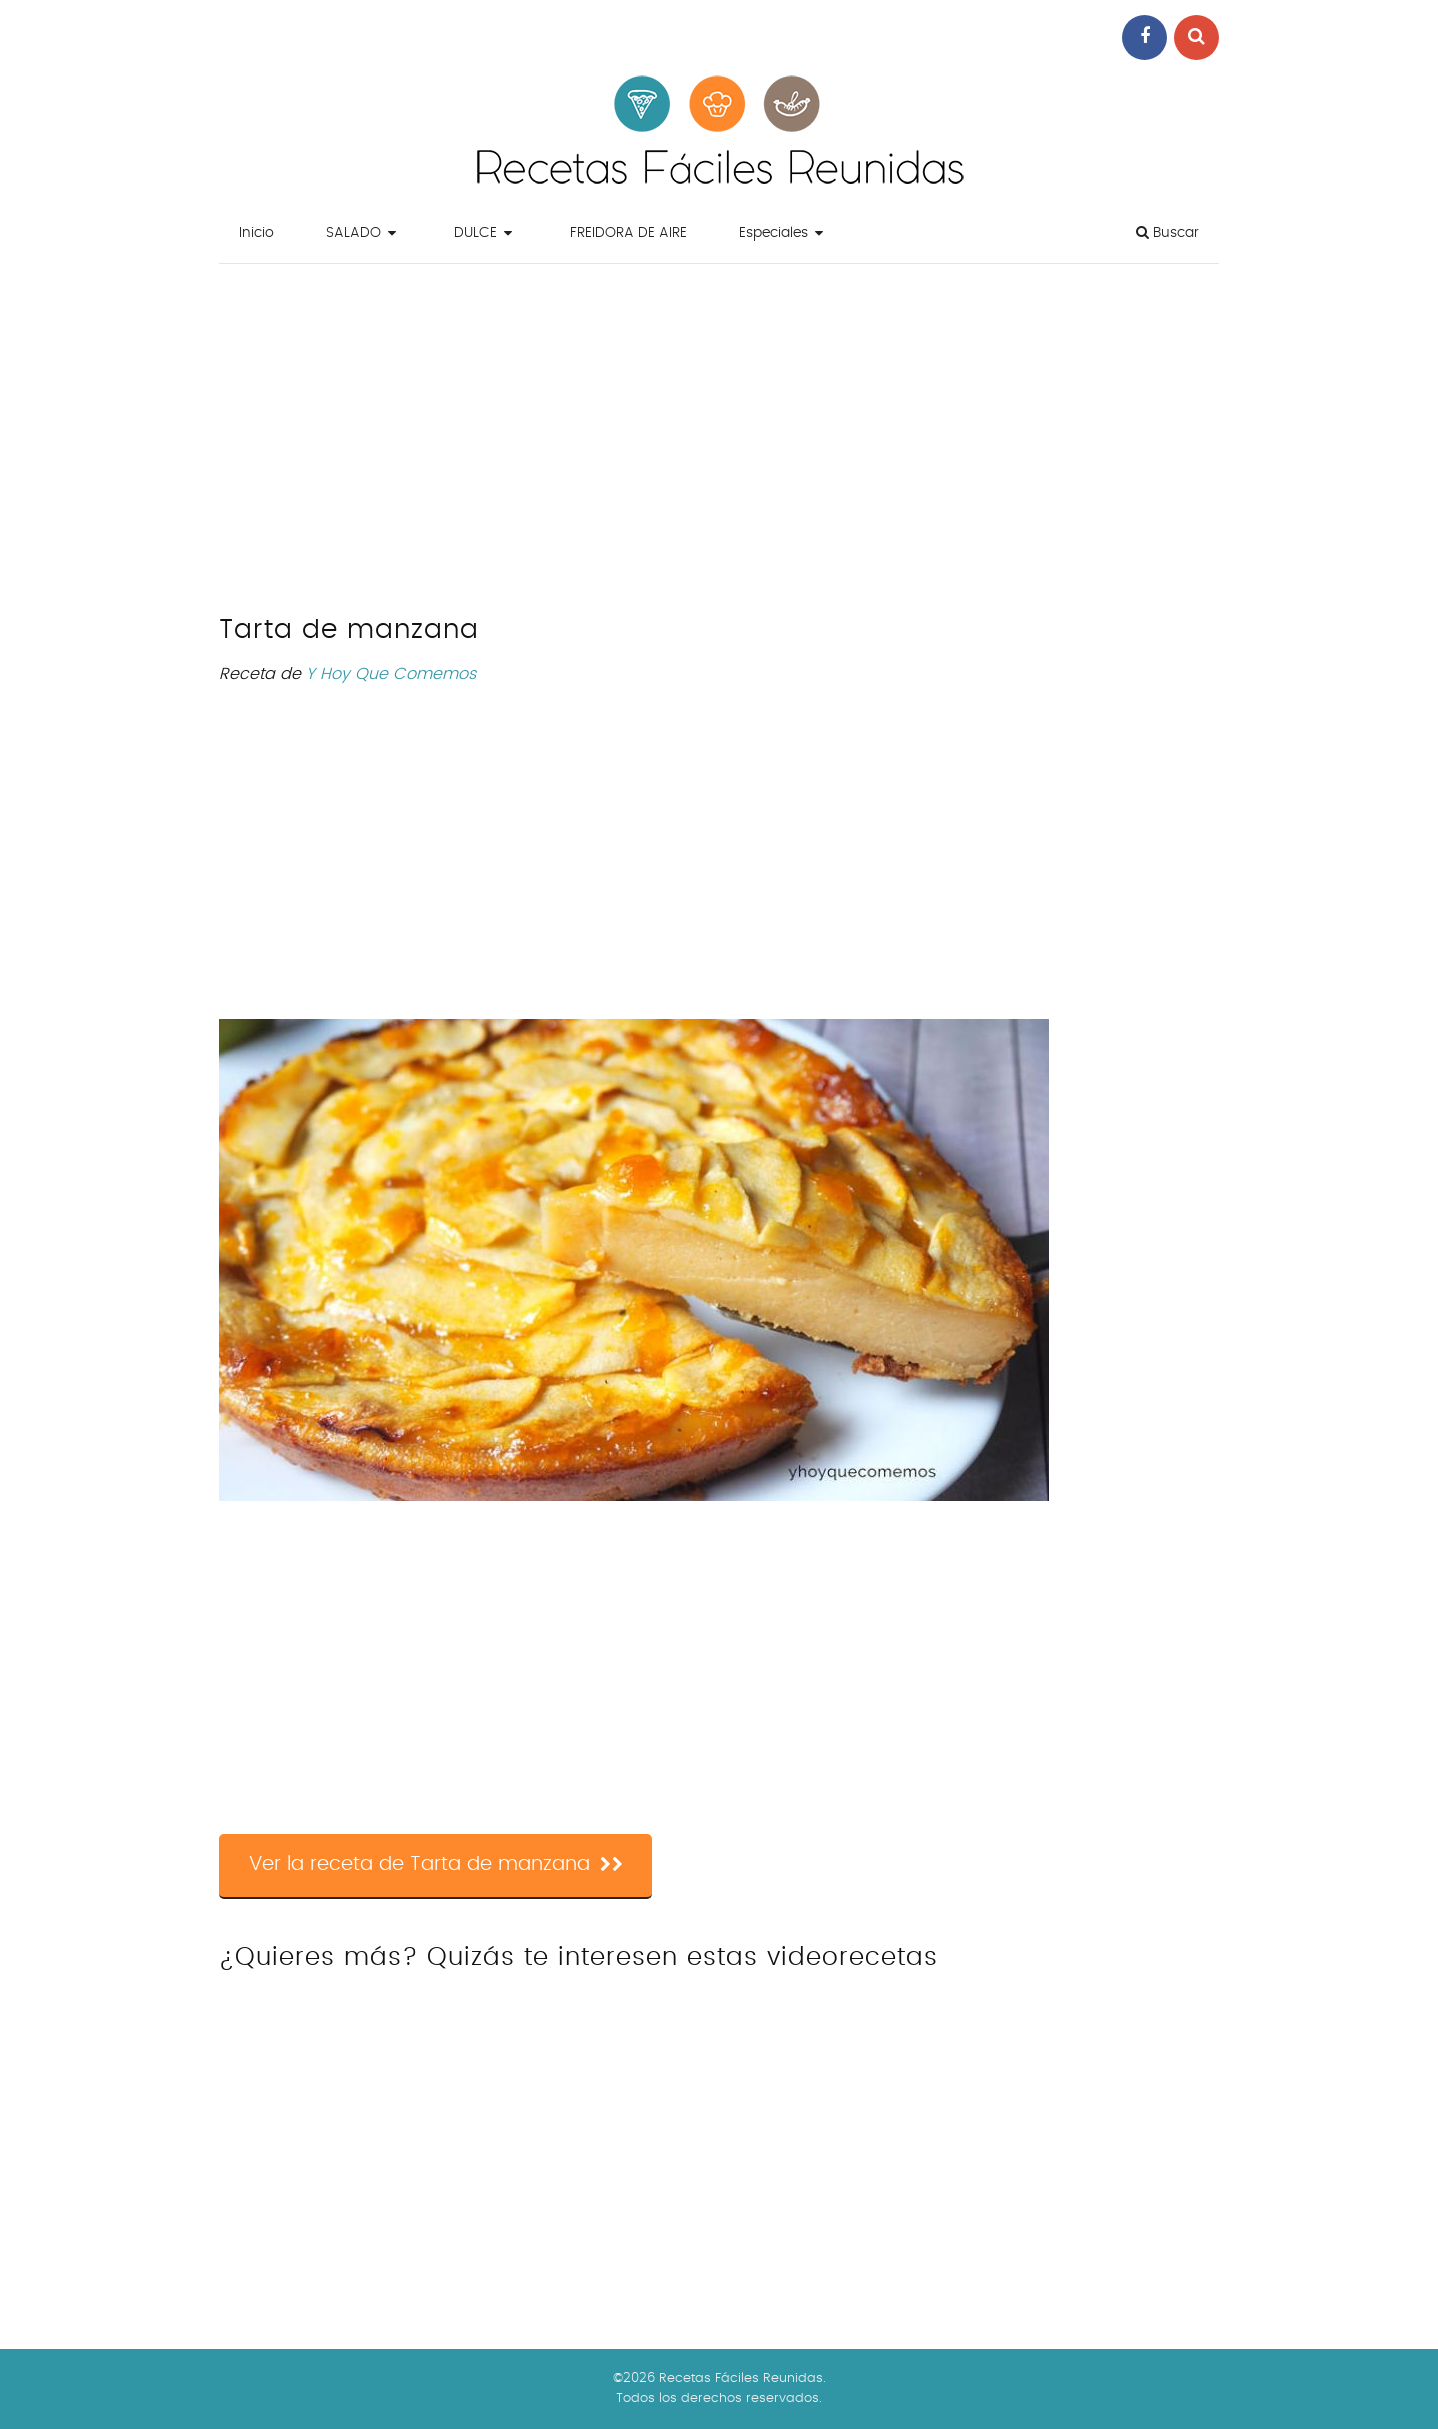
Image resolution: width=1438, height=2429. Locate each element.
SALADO (353, 233)
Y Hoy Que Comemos (391, 674)
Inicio (256, 233)
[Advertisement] (719, 444)
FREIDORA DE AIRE (628, 233)
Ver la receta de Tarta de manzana (436, 1865)
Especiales (773, 233)
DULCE (475, 233)
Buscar (1167, 232)
